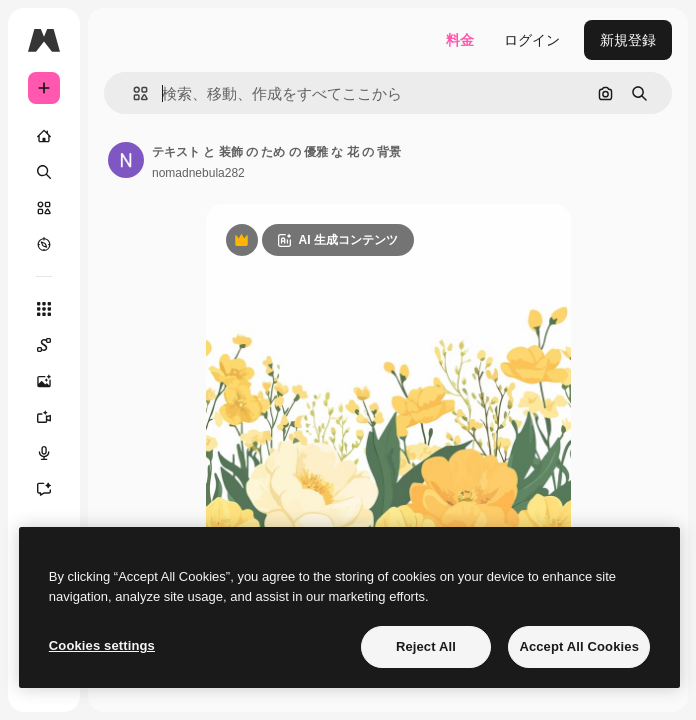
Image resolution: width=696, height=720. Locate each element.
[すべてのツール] (44, 309)
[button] (132, 93)
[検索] (44, 172)
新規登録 (628, 40)
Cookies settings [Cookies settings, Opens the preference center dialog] (102, 645)
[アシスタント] (54, 489)
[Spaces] (54, 345)
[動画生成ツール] (54, 417)
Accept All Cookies (579, 646)
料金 (460, 40)
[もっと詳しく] (44, 244)
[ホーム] (44, 136)
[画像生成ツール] (54, 381)
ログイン (532, 40)
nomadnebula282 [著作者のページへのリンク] (198, 173)
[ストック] (44, 208)
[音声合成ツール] (54, 453)
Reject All (426, 646)
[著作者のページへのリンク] (126, 160)
